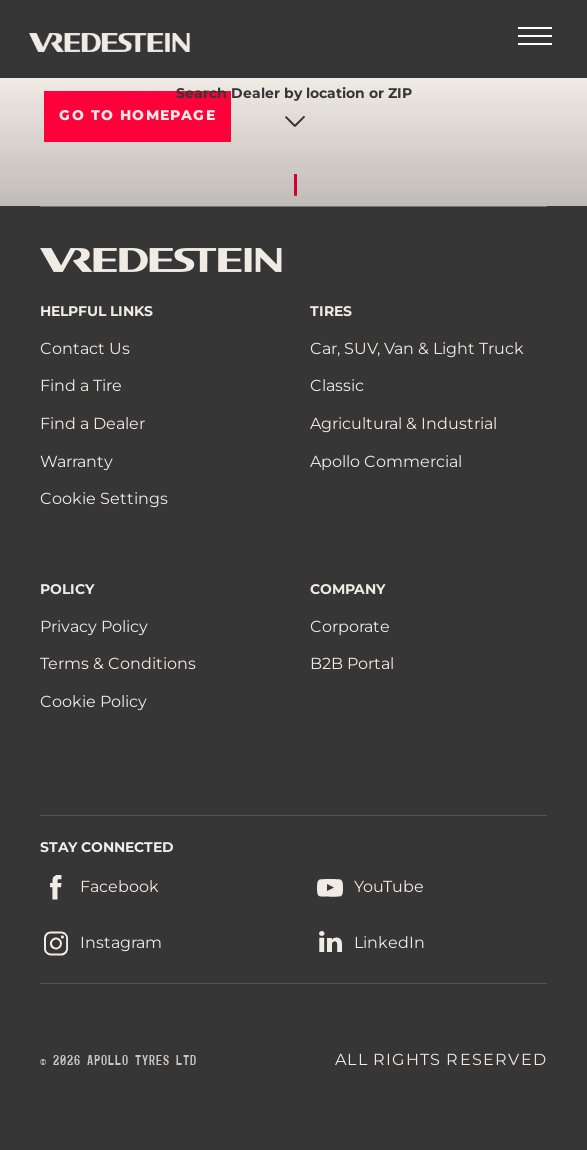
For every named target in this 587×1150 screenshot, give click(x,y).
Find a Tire (81, 385)
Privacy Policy (94, 626)
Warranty (76, 461)
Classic (337, 385)
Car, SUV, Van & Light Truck (417, 348)
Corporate (350, 626)
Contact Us (85, 348)
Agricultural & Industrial (403, 423)
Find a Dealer (92, 423)
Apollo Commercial (386, 461)
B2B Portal (352, 663)
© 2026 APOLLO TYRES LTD (118, 1061)
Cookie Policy (93, 701)
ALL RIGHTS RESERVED (441, 1059)
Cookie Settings (104, 499)
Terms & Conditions (118, 663)
